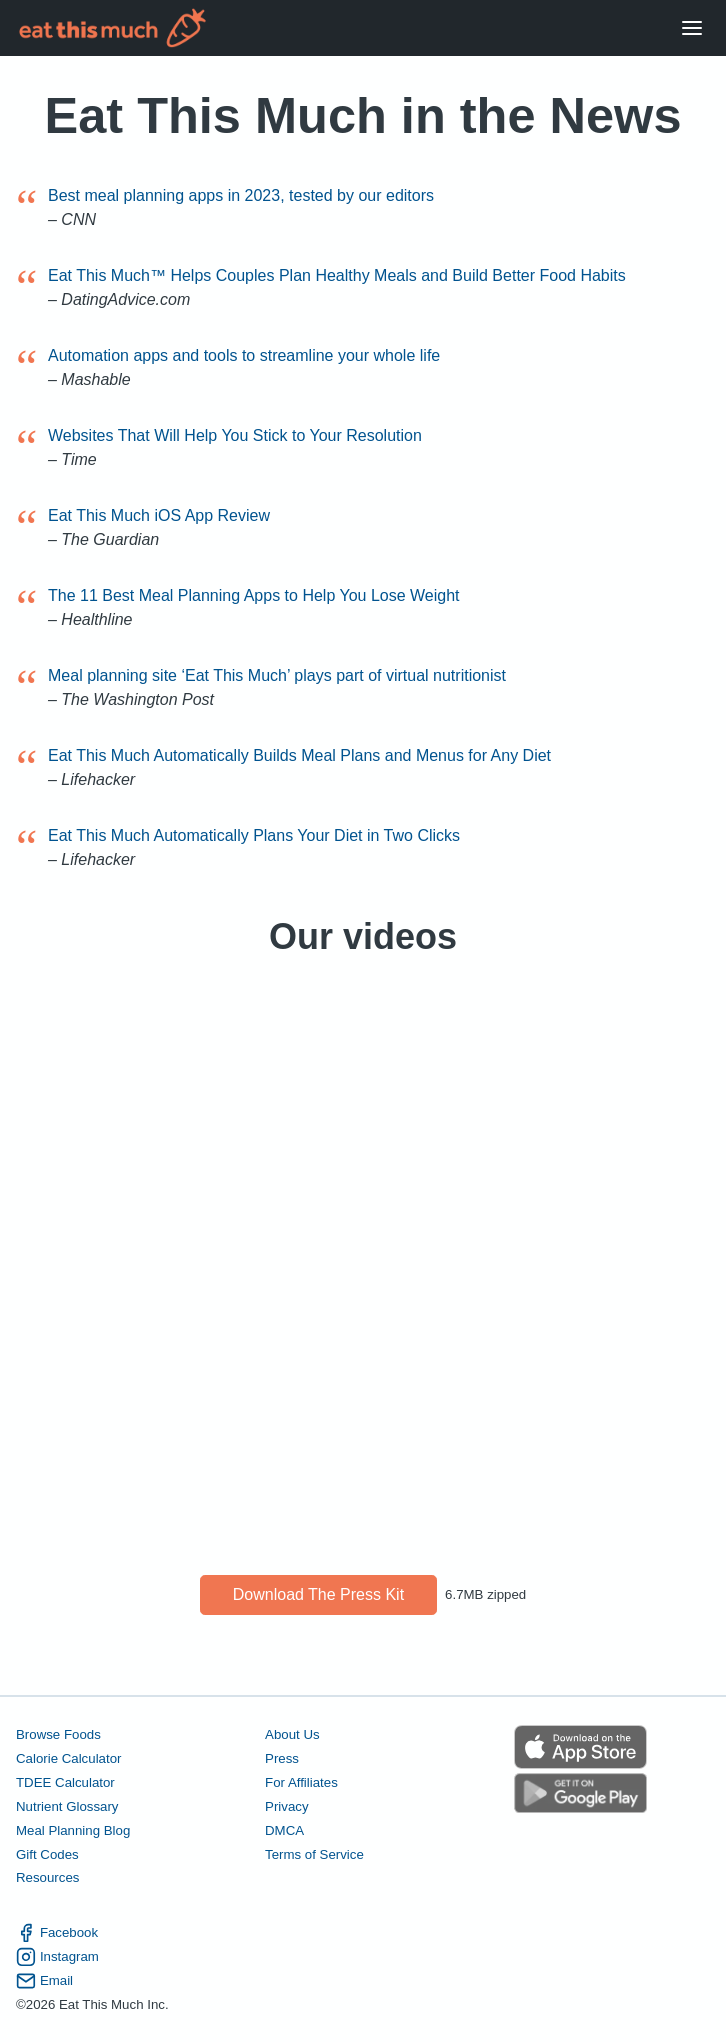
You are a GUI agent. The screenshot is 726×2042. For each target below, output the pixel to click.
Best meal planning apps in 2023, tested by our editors (241, 195)
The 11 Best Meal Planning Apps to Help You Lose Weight (254, 595)
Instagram (57, 1957)
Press (282, 1758)
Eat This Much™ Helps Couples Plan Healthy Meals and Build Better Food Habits (337, 275)
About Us (292, 1734)
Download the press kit (318, 1594)
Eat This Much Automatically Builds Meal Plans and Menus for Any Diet (299, 755)
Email (44, 1981)
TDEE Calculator (65, 1782)
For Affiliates (301, 1782)
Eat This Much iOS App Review (159, 515)
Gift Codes (47, 1854)
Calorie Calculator (68, 1758)
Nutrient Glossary (67, 1806)
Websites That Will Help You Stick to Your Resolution (235, 435)
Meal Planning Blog (73, 1830)
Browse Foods (58, 1734)
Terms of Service (314, 1854)
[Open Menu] (692, 28)
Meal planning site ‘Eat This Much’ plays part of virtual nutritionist (277, 675)
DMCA (284, 1830)
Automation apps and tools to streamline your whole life (244, 355)
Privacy (287, 1806)
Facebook (57, 1933)
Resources (47, 1877)
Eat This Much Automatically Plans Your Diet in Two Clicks (254, 835)
